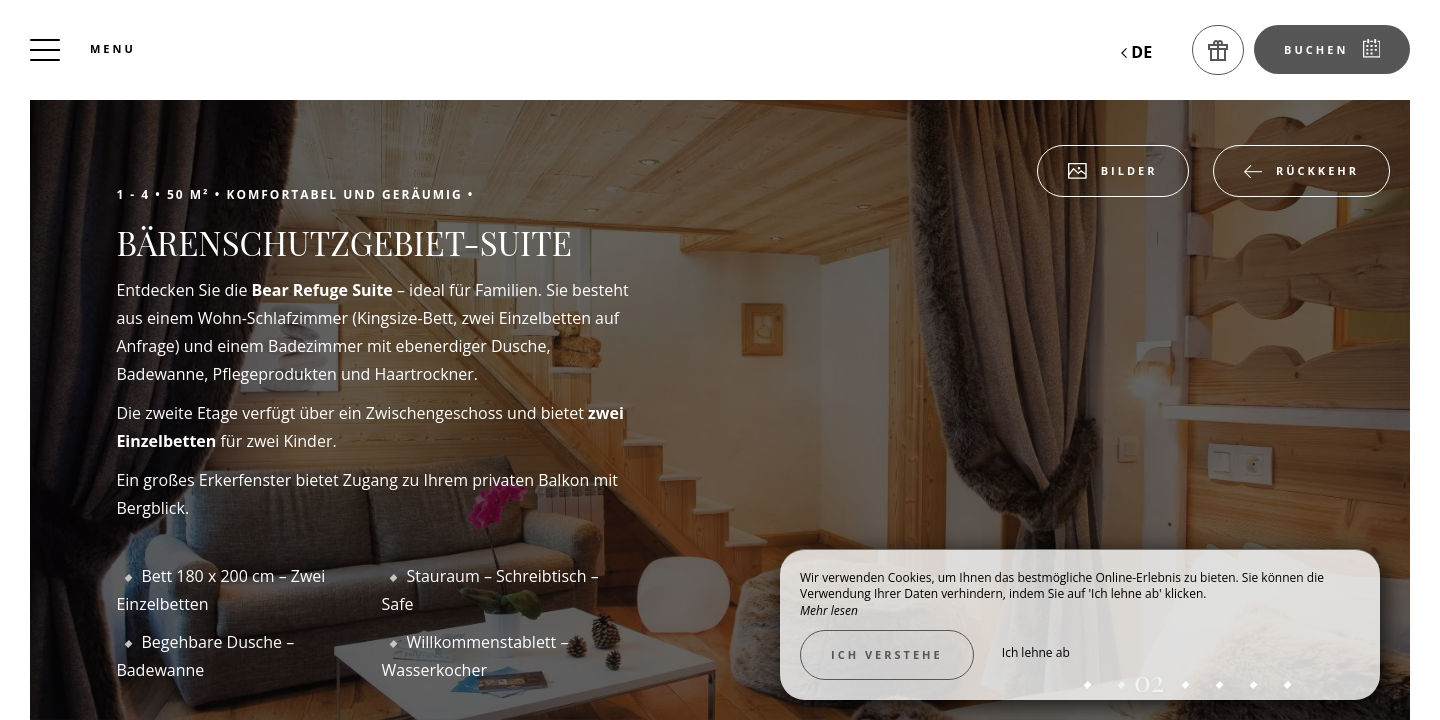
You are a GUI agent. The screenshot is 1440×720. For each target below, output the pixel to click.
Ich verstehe (887, 654)
